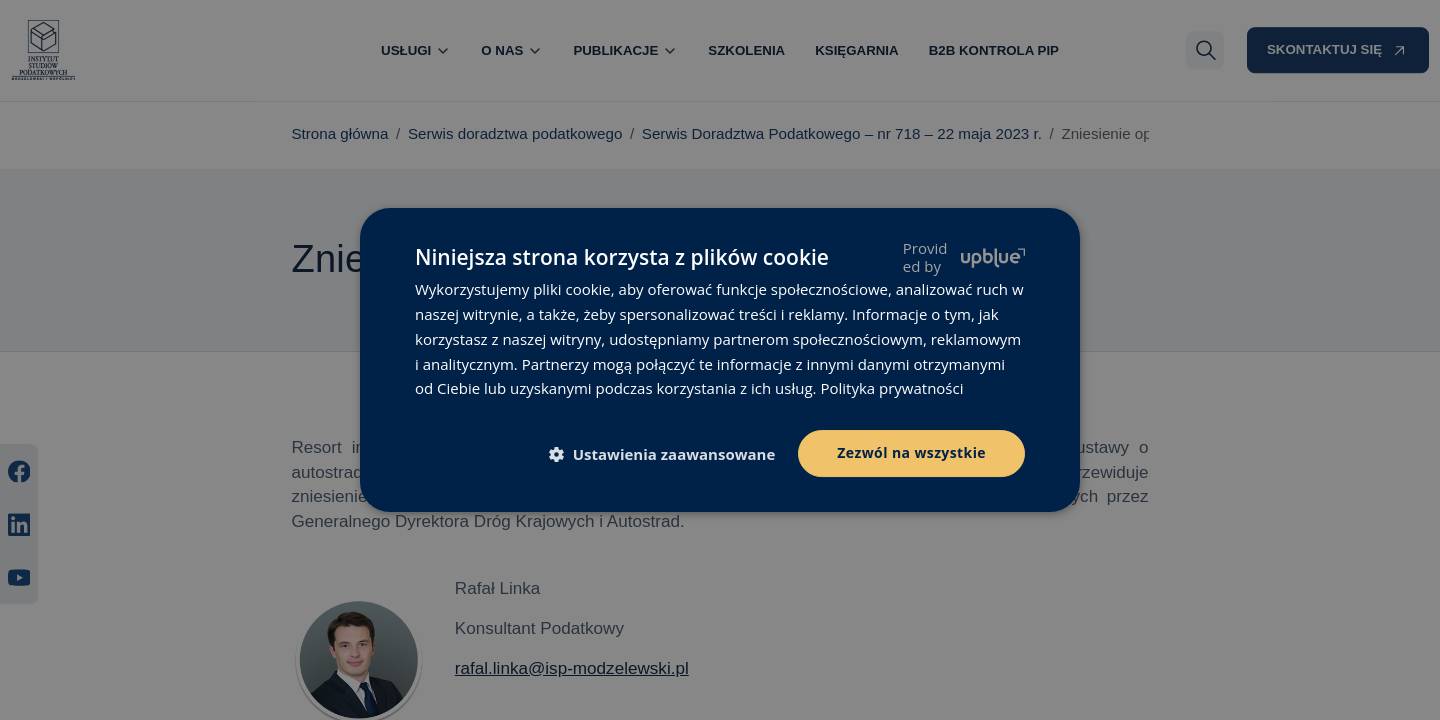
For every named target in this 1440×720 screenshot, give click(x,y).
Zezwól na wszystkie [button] (911, 452)
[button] (670, 455)
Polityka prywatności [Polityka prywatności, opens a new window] (891, 388)
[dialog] (720, 360)
